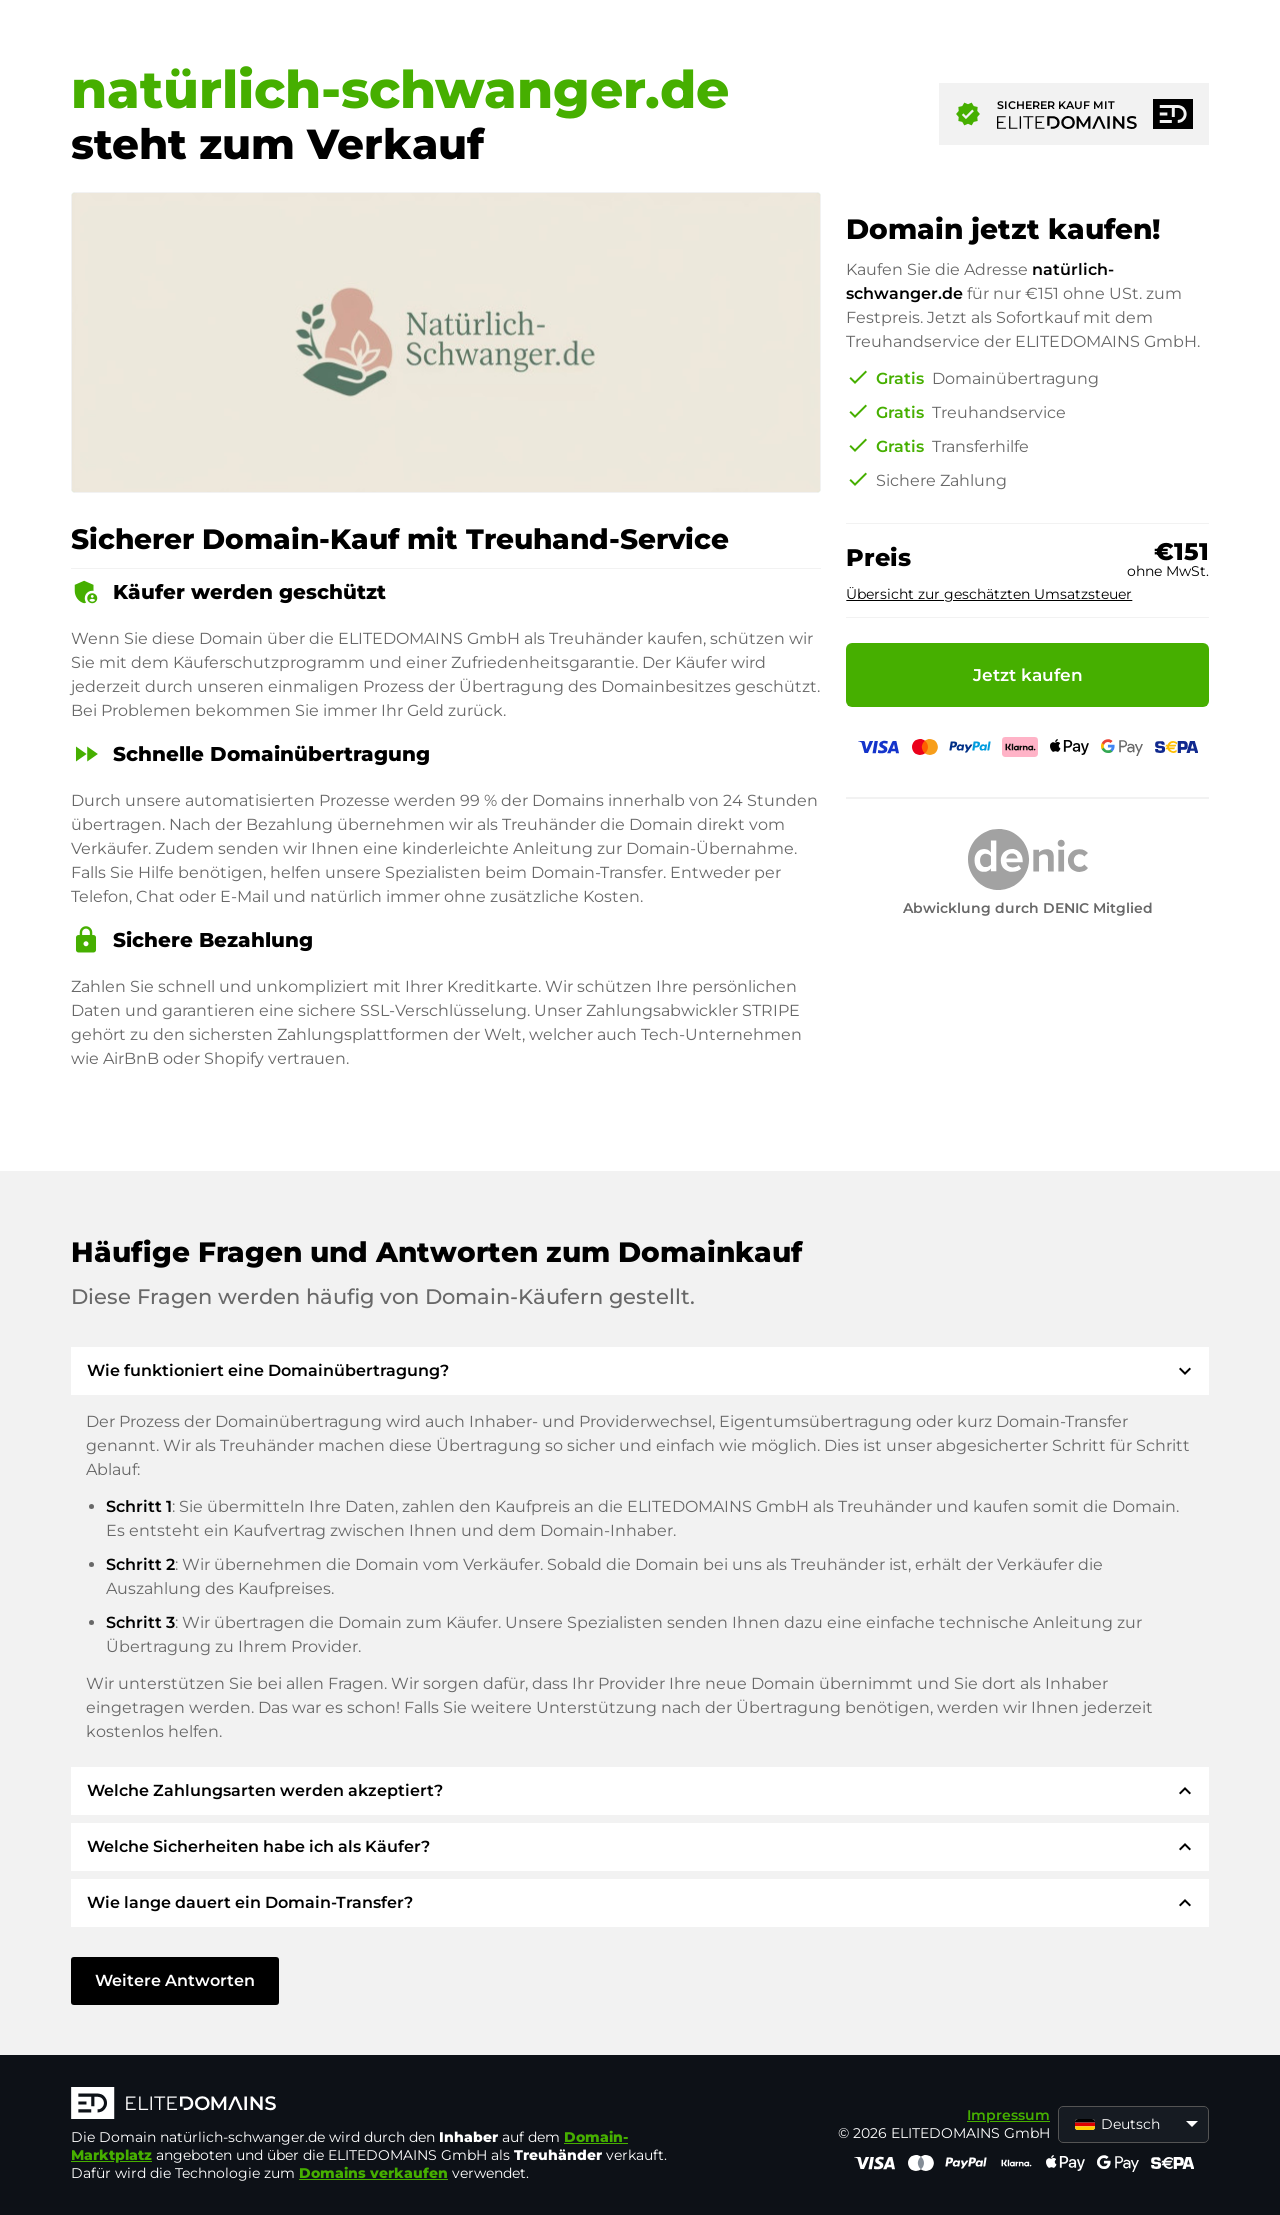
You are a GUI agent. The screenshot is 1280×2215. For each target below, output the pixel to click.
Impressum (1008, 2115)
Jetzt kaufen (1028, 675)
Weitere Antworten (175, 1980)
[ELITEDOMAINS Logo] (371, 2105)
